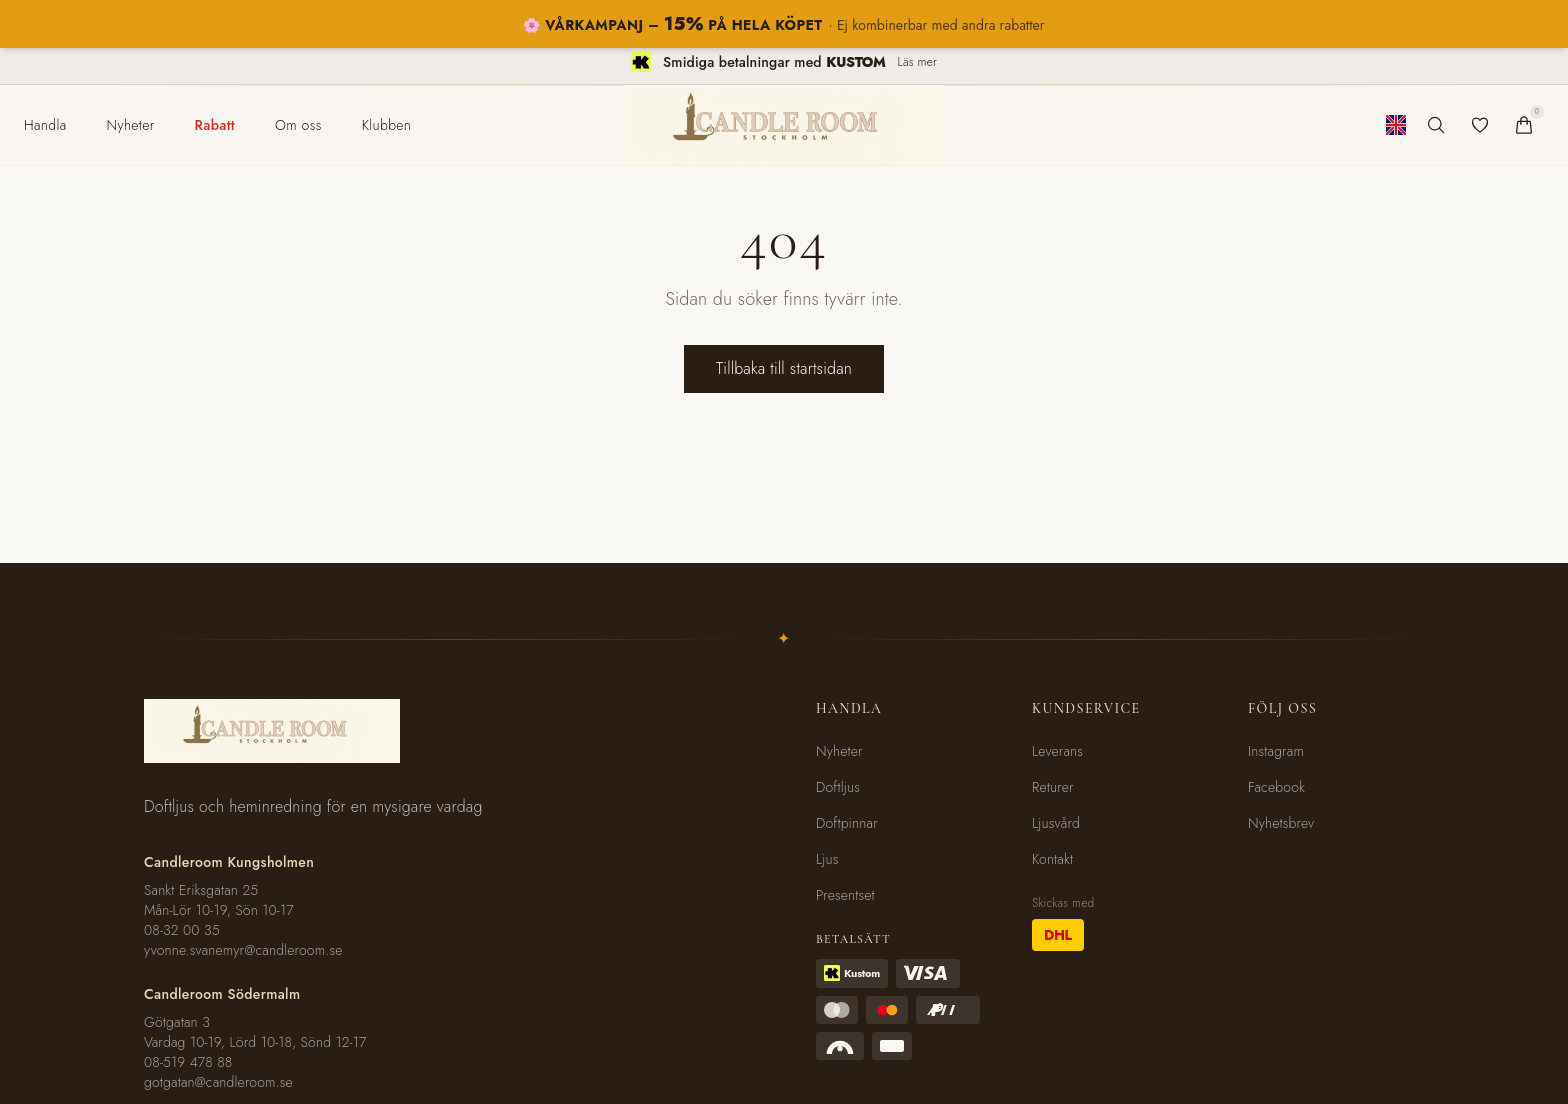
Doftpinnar (847, 823)
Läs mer (917, 62)
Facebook (1276, 787)
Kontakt (1052, 859)
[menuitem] (45, 125)
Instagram (1276, 751)
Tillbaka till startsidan (784, 368)
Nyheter (839, 751)
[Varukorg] (1524, 125)
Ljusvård (1056, 823)
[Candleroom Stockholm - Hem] (784, 125)
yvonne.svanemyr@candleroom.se (243, 950)
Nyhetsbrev (1281, 823)
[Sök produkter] (1436, 125)
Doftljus (838, 787)
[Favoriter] (1480, 125)
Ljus (827, 859)
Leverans (1057, 751)
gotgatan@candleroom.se (218, 1082)
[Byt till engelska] (1396, 125)
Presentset (845, 895)
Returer (1053, 787)
